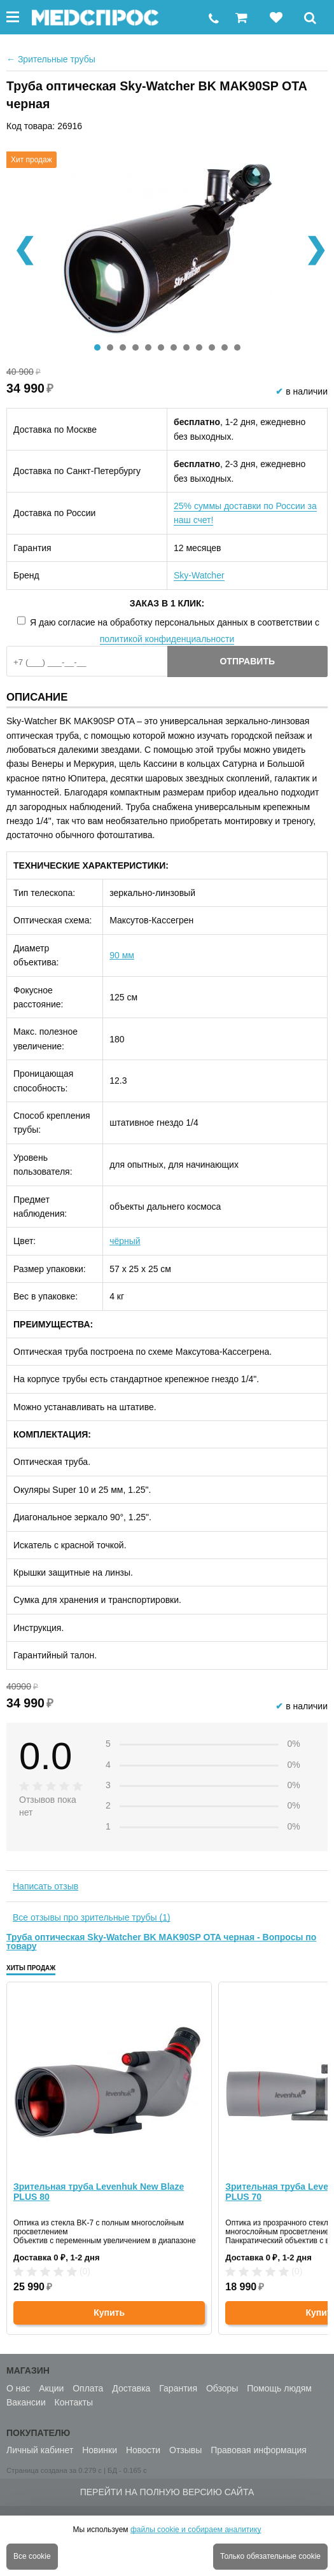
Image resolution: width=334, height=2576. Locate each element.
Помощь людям (279, 2388)
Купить (109, 2312)
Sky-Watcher (199, 575)
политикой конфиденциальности (167, 639)
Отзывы (185, 2450)
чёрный (124, 1241)
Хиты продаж (30, 1967)
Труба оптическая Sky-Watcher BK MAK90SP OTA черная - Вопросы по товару (161, 1941)
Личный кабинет (39, 2450)
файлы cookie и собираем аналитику (195, 2529)
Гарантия (178, 2388)
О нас (18, 2388)
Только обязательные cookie (270, 2556)
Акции (51, 2388)
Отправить (247, 661)
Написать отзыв (45, 1886)
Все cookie (32, 2556)
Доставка (131, 2388)
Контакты (74, 2402)
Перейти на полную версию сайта (167, 2492)
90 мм (121, 955)
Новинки (99, 2450)
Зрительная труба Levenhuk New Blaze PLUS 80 (98, 2191)
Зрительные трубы (50, 59)
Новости (143, 2450)
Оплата (88, 2388)
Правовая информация (259, 2450)
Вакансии (26, 2402)
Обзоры (222, 2388)
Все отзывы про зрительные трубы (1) (91, 1917)
